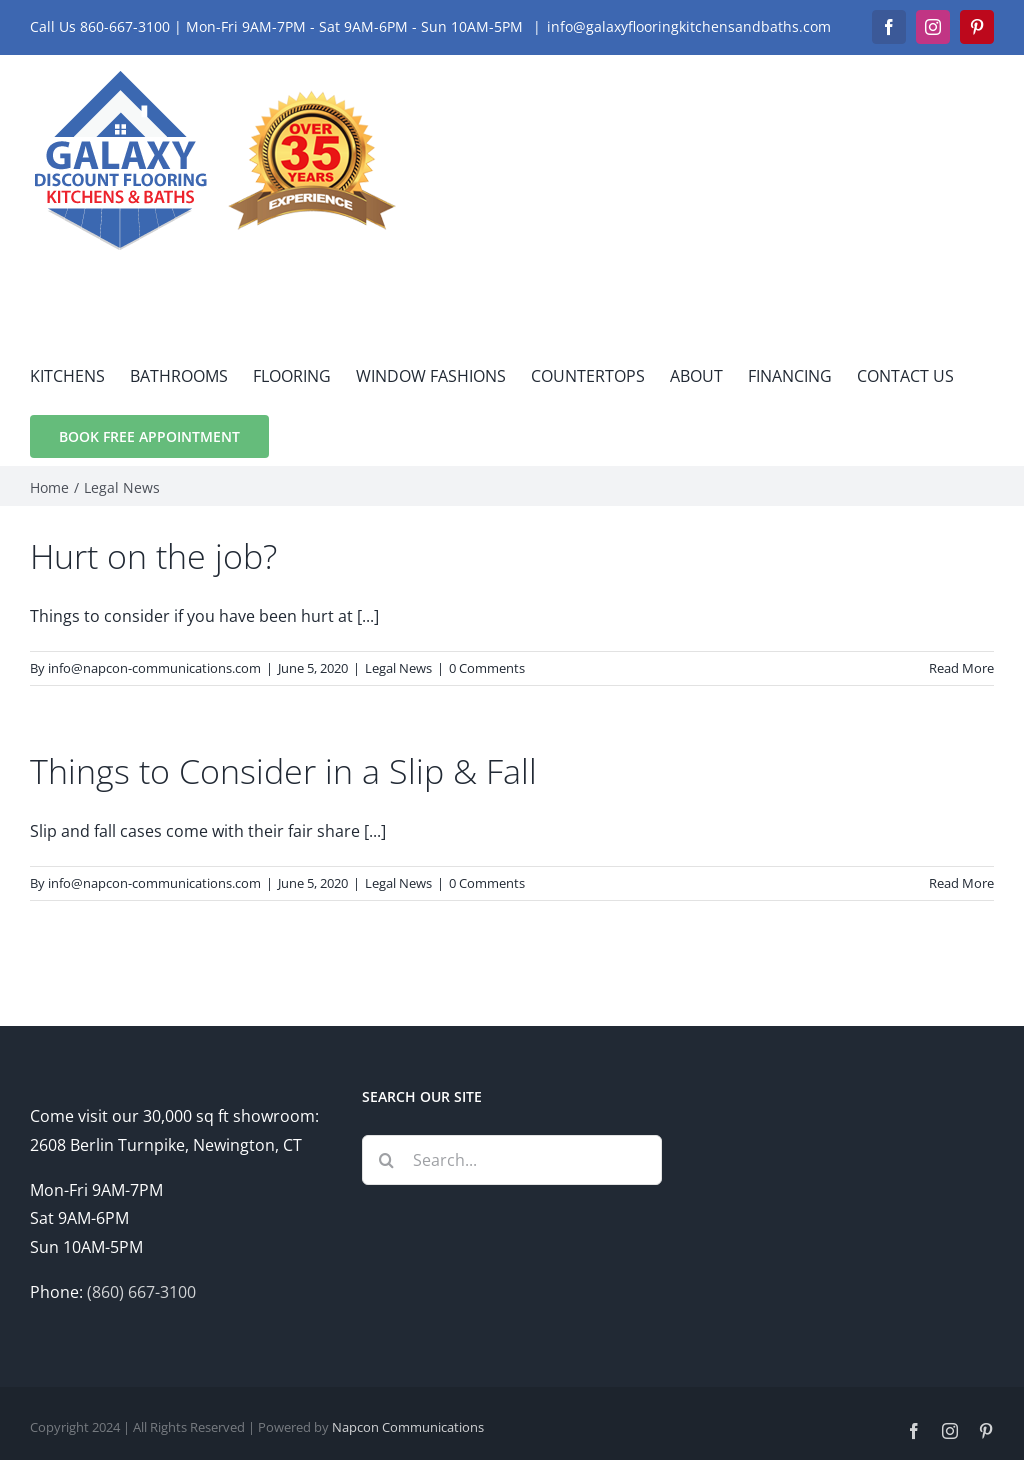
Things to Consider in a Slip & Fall (283, 771)
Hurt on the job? (153, 556)
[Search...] (512, 1160)
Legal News (398, 668)
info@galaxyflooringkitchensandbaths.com (689, 26)
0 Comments (487, 668)
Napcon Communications (408, 1427)
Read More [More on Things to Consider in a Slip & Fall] (961, 883)
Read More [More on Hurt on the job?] (961, 668)
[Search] (387, 1160)
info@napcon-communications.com (154, 668)
